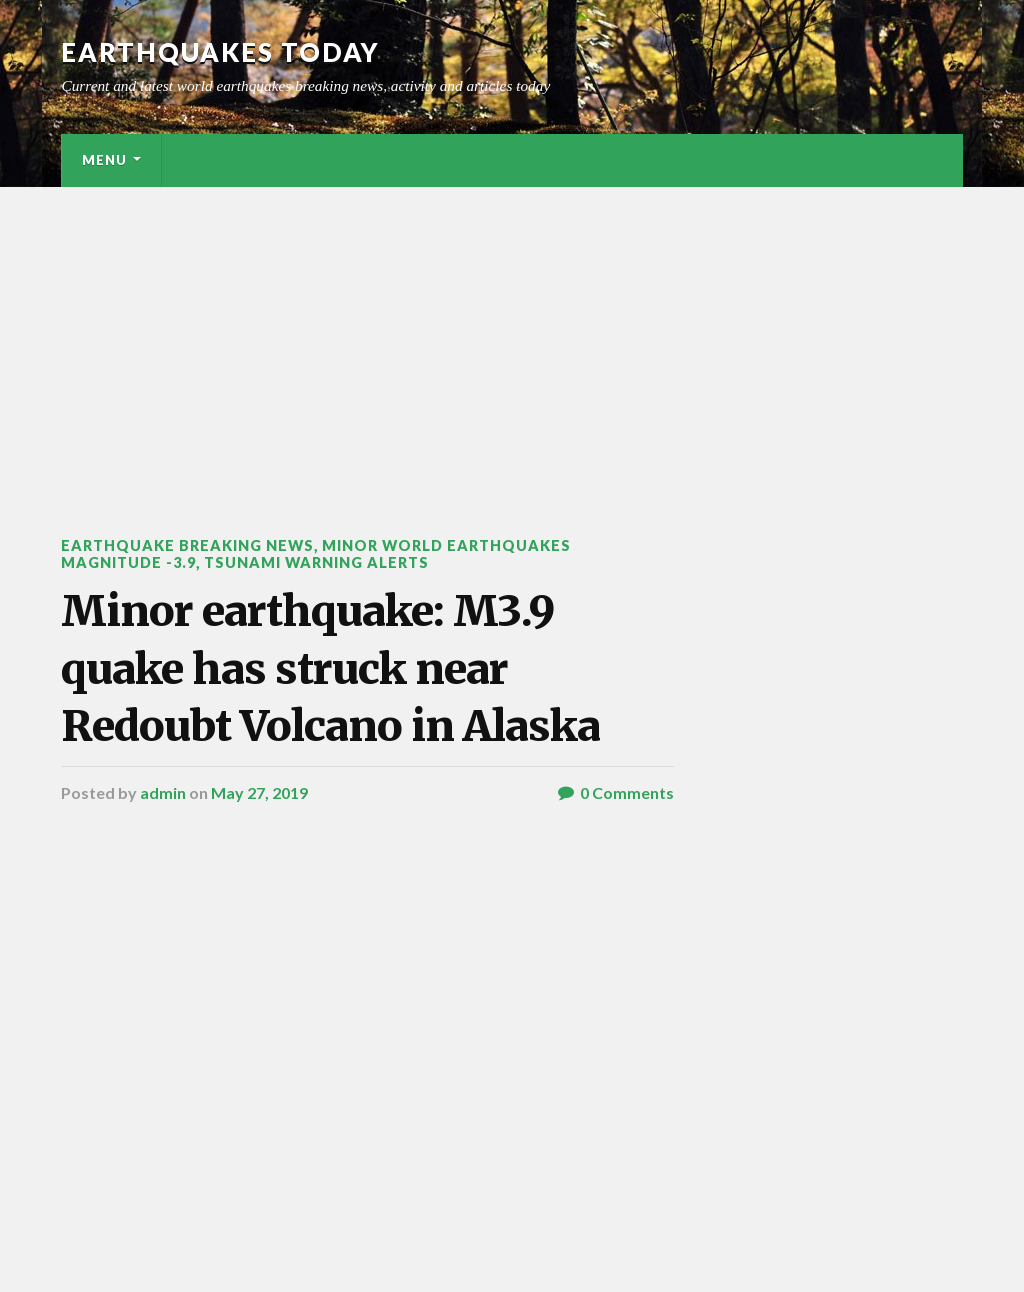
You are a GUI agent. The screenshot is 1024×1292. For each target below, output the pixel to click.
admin (163, 792)
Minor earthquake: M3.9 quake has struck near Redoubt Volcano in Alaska (330, 668)
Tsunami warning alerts (316, 562)
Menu (104, 160)
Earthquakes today (220, 52)
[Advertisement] (512, 337)
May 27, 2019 (259, 792)
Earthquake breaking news (187, 545)
